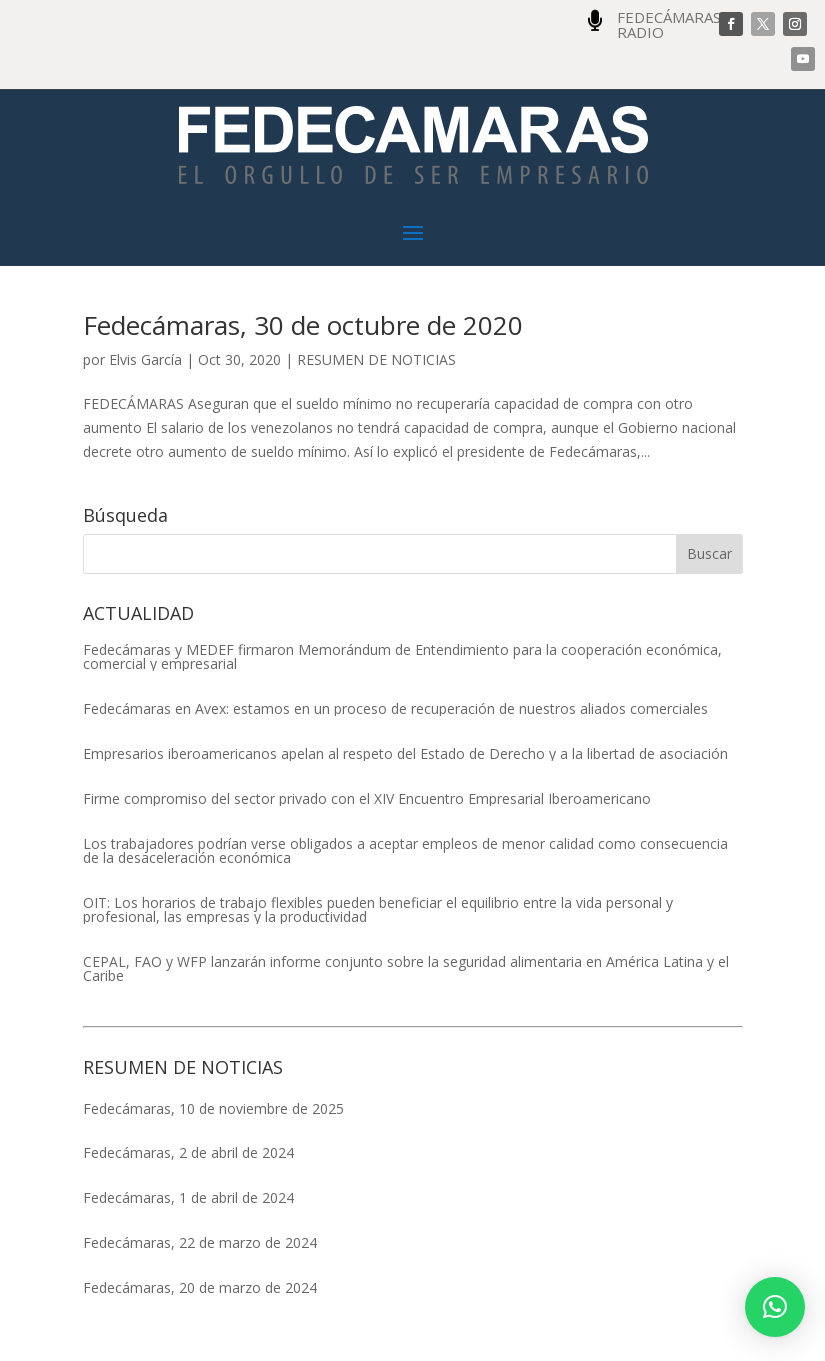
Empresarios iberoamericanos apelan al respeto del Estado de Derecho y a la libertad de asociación (405, 754)
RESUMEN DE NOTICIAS (376, 359)
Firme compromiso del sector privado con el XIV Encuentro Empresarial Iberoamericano (367, 799)
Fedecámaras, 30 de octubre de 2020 (303, 325)
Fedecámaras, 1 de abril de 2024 (188, 1197)
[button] (775, 1307)
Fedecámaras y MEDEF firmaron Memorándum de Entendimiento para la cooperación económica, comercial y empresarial (402, 657)
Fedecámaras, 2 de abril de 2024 (188, 1152)
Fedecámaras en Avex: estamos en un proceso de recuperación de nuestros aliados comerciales (395, 709)
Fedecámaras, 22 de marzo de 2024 (200, 1242)
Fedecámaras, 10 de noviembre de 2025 (213, 1108)
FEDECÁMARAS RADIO (669, 24)
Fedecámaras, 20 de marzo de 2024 (200, 1287)
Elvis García (145, 359)
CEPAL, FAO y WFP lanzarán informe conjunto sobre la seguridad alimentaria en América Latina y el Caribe (406, 969)
